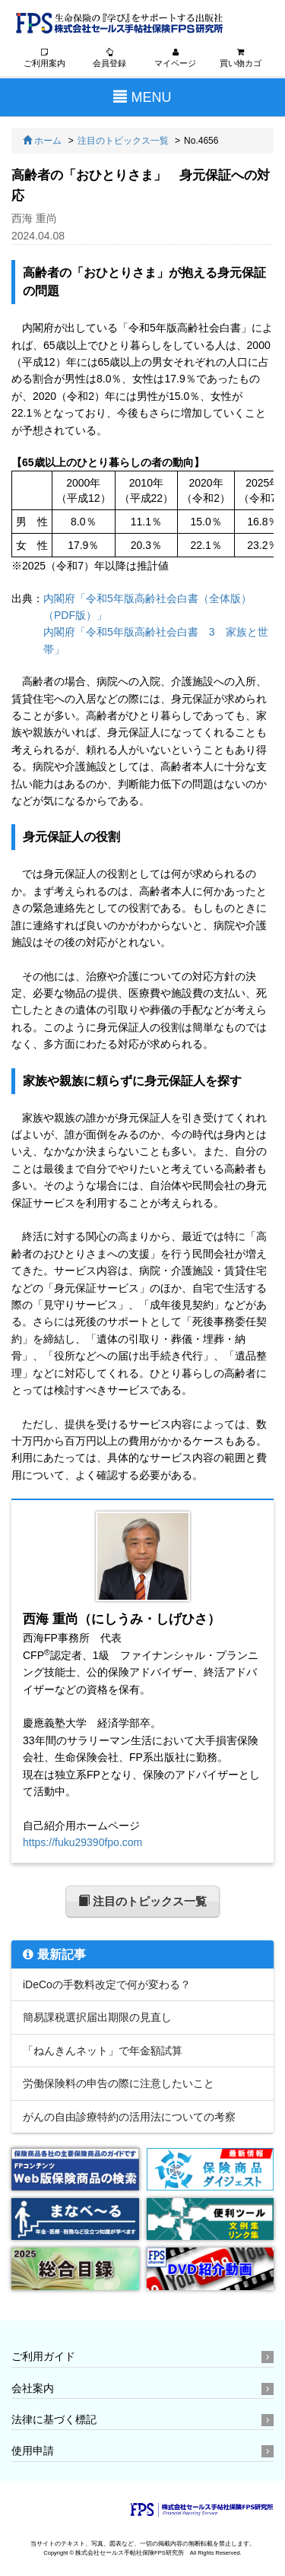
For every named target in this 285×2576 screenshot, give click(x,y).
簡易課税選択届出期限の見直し (97, 2017)
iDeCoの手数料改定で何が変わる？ (107, 1984)
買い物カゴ (240, 58)
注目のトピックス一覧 (123, 140)
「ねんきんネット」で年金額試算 (102, 2051)
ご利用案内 (44, 58)
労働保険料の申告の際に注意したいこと (118, 2083)
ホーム (42, 140)
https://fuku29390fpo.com (82, 1842)
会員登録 (109, 58)
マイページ (175, 58)
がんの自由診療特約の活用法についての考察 (129, 2117)
